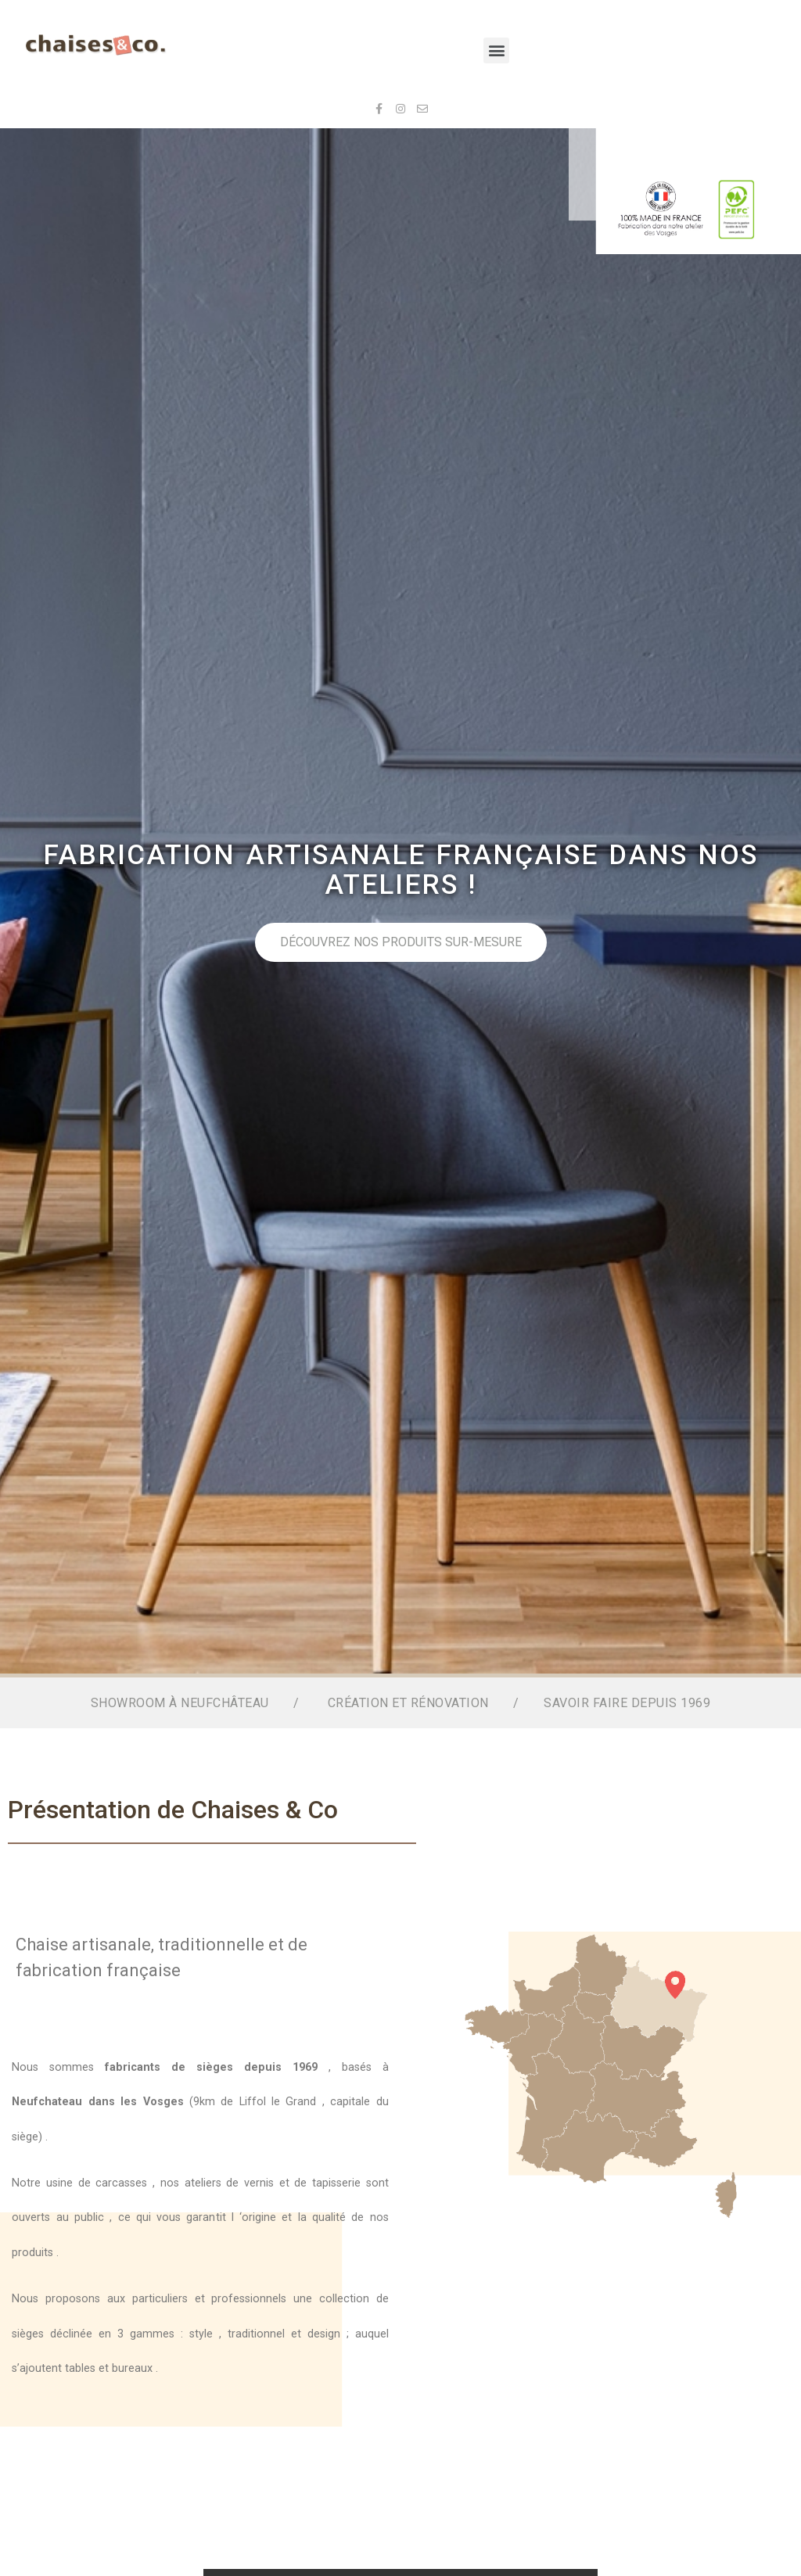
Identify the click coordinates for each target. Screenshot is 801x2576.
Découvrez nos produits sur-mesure (535, 942)
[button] (496, 50)
